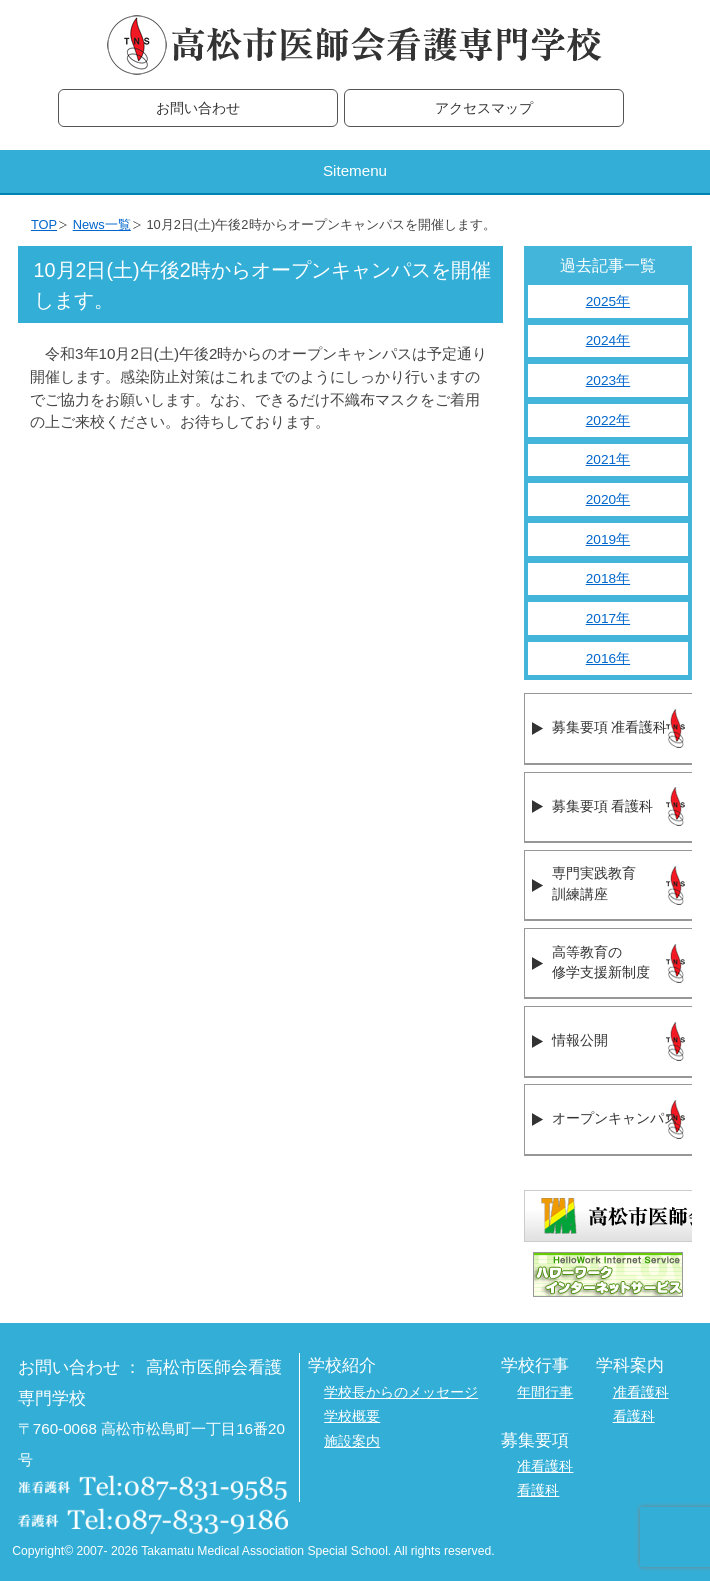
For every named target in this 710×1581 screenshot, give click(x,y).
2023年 (608, 380)
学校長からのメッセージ (401, 1392)
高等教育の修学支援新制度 (601, 963)
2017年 (608, 618)
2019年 (608, 539)
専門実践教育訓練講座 (594, 884)
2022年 (608, 420)
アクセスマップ (484, 108)
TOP (44, 224)
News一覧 (102, 224)
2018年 (608, 578)
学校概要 (352, 1416)
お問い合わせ (198, 108)
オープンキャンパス (615, 1118)
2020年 (608, 499)
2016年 (608, 658)
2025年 (608, 301)
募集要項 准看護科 (609, 727)
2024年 (608, 340)
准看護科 (641, 1392)
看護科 (634, 1416)
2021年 (608, 459)
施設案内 (352, 1441)
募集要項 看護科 (602, 806)
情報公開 (580, 1040)
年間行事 (545, 1392)
